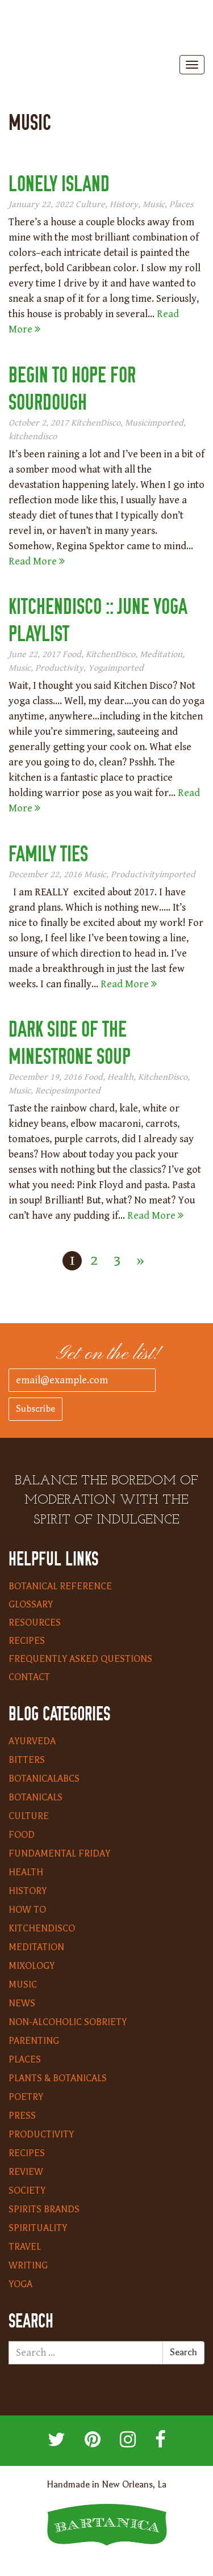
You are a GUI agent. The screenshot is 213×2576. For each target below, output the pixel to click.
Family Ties (48, 854)
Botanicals (35, 1797)
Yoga (97, 668)
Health (120, 1077)
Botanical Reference (60, 1586)
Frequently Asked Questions (80, 1659)
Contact (29, 1677)
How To (27, 1910)
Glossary (31, 1605)
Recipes (49, 1090)
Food (71, 654)
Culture (90, 204)
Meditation (161, 654)
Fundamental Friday (59, 1854)
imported (165, 423)
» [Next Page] (140, 1260)
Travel (25, 2247)
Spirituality (38, 2228)
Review (26, 2172)
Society (27, 2191)
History (124, 204)
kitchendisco (33, 436)
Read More (37, 561)
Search (183, 2352)
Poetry (26, 2097)
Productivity (59, 668)
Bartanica (107, 29)
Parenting (34, 2041)
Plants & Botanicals (58, 2078)
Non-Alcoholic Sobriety (68, 2022)
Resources (35, 1623)
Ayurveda (32, 1741)
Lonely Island (59, 184)
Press (22, 2116)
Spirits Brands (44, 2209)
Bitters (27, 1760)
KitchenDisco (95, 423)
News (22, 2003)
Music (154, 204)
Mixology (32, 1966)
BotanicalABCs (44, 1779)
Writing (28, 2266)
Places (181, 204)
